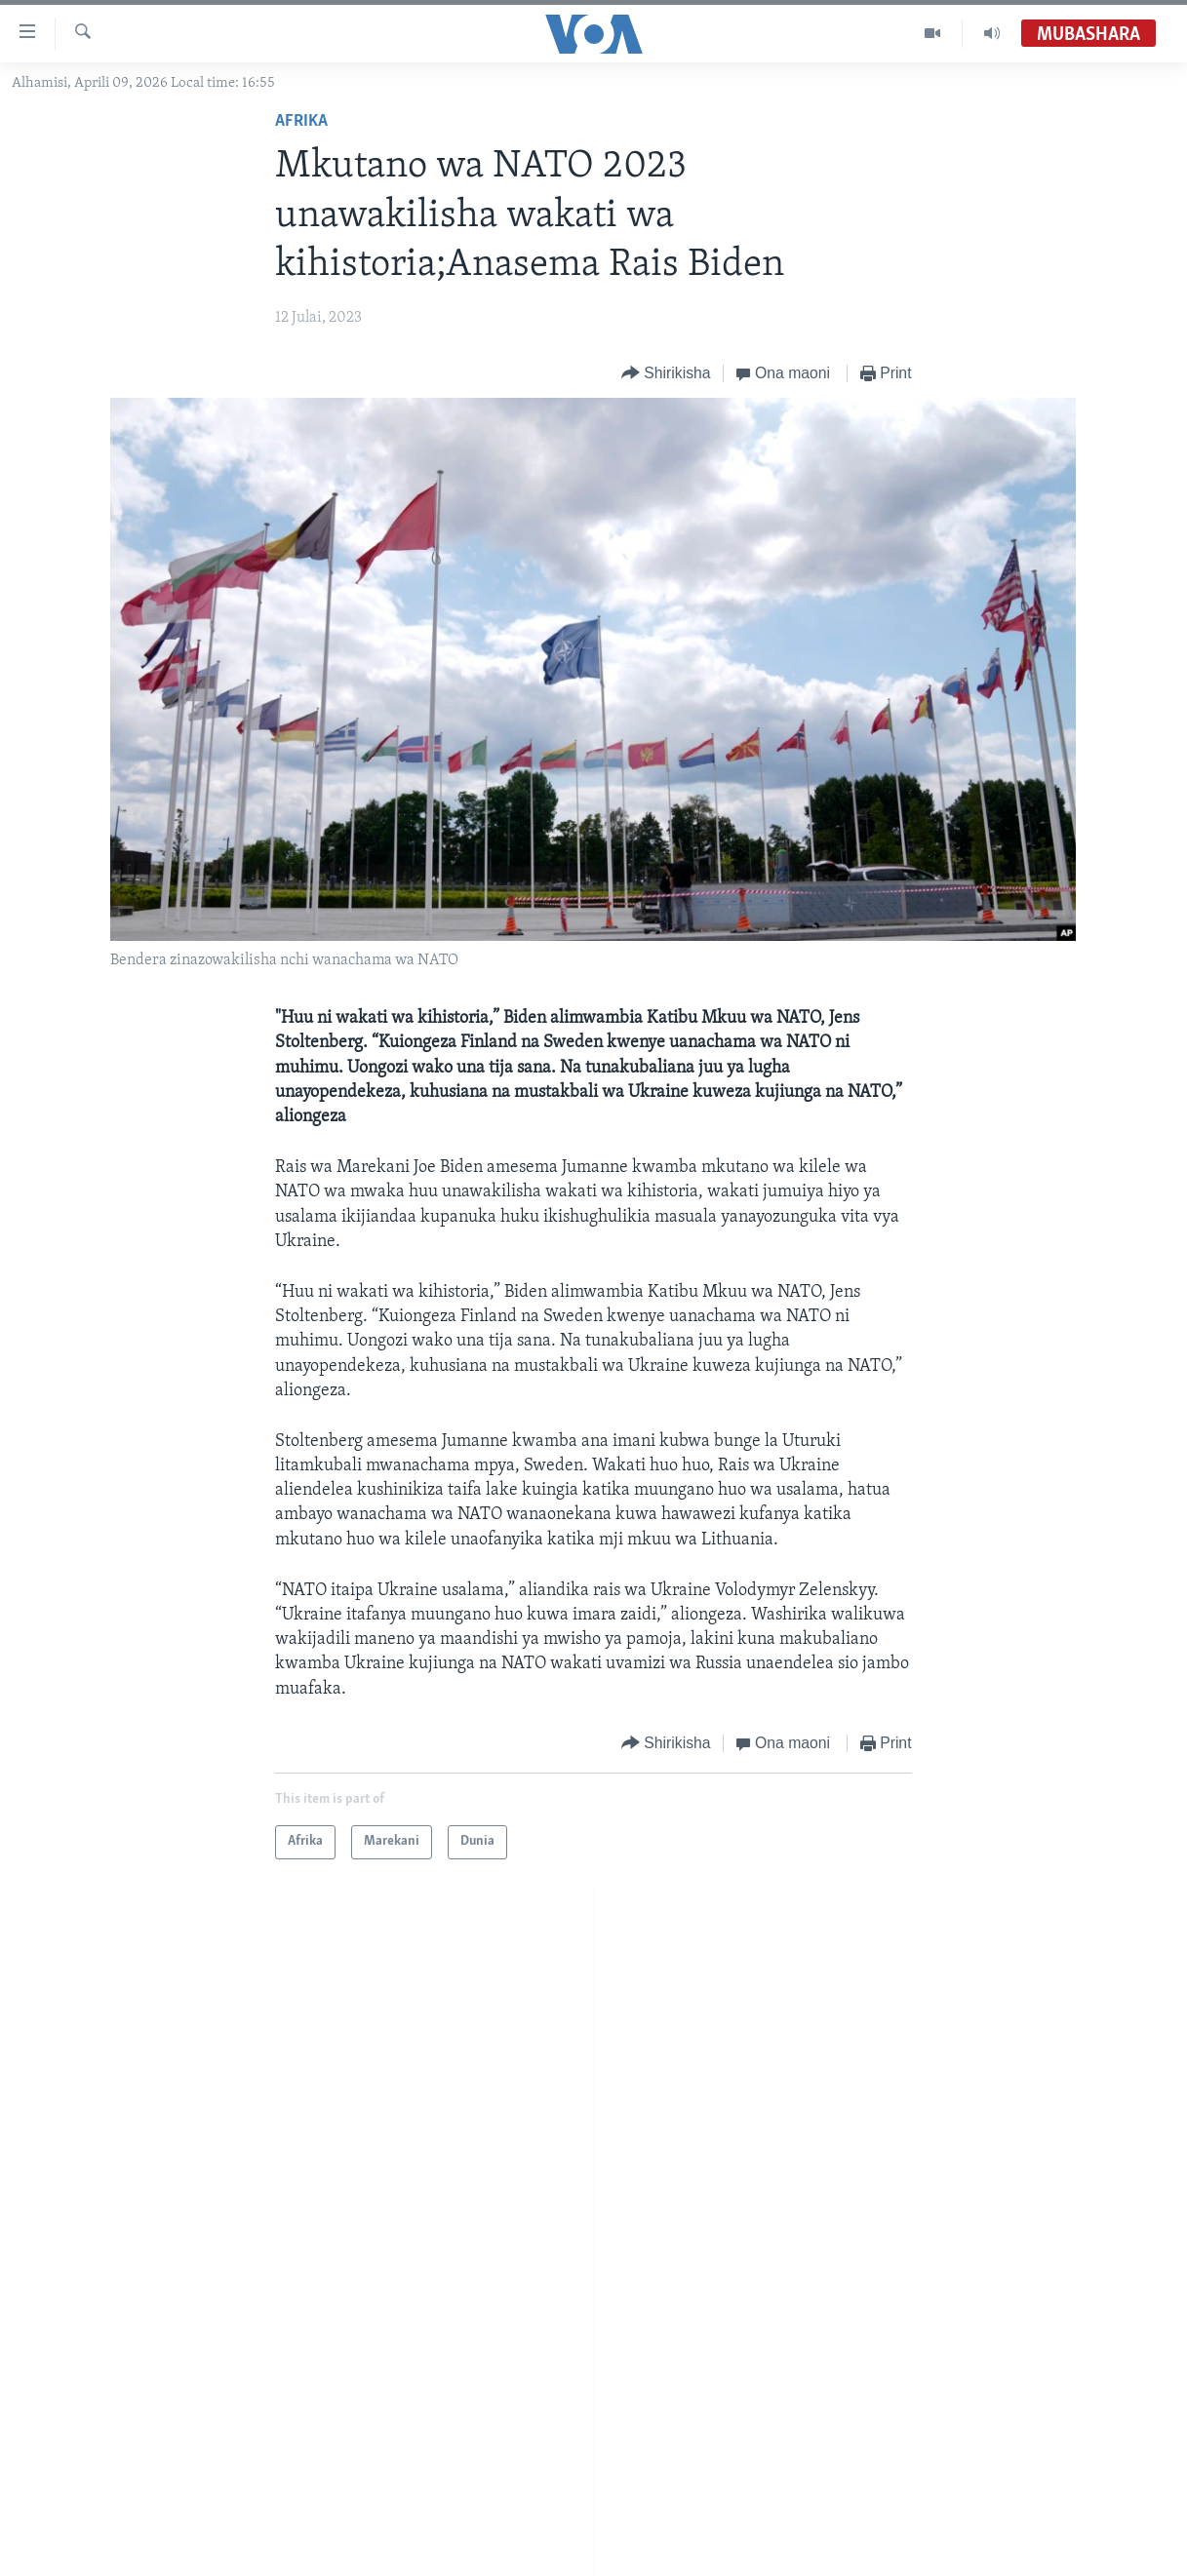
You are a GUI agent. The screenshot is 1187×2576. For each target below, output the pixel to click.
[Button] (666, 374)
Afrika (301, 121)
